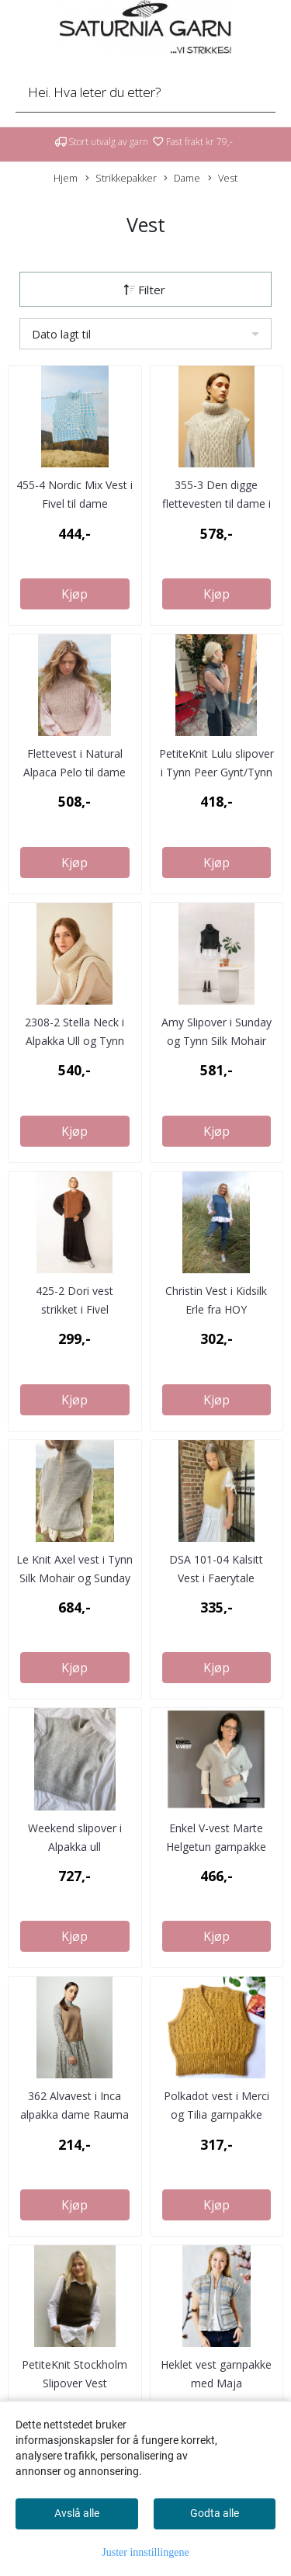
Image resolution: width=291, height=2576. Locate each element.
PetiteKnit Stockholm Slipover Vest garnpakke (74, 2383)
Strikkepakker (121, 178)
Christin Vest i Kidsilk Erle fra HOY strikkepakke (216, 1309)
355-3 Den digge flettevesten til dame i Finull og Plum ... (216, 503)
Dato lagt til (61, 334)
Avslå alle (76, 2513)
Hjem (66, 178)
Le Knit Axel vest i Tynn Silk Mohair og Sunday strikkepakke (74, 1578)
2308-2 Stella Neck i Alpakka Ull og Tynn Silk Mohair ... (74, 1041)
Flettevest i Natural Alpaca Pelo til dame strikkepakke (74, 772)
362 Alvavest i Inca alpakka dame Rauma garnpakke (74, 2114)
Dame (182, 178)
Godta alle (214, 2513)
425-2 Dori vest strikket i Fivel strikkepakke (74, 1309)
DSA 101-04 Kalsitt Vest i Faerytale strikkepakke (216, 1578)
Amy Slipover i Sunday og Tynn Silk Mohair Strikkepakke (216, 1041)
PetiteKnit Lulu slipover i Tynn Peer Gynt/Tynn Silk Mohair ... (216, 772)
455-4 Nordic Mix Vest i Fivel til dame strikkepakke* (74, 503)
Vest (222, 178)
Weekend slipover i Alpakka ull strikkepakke (75, 1847)
